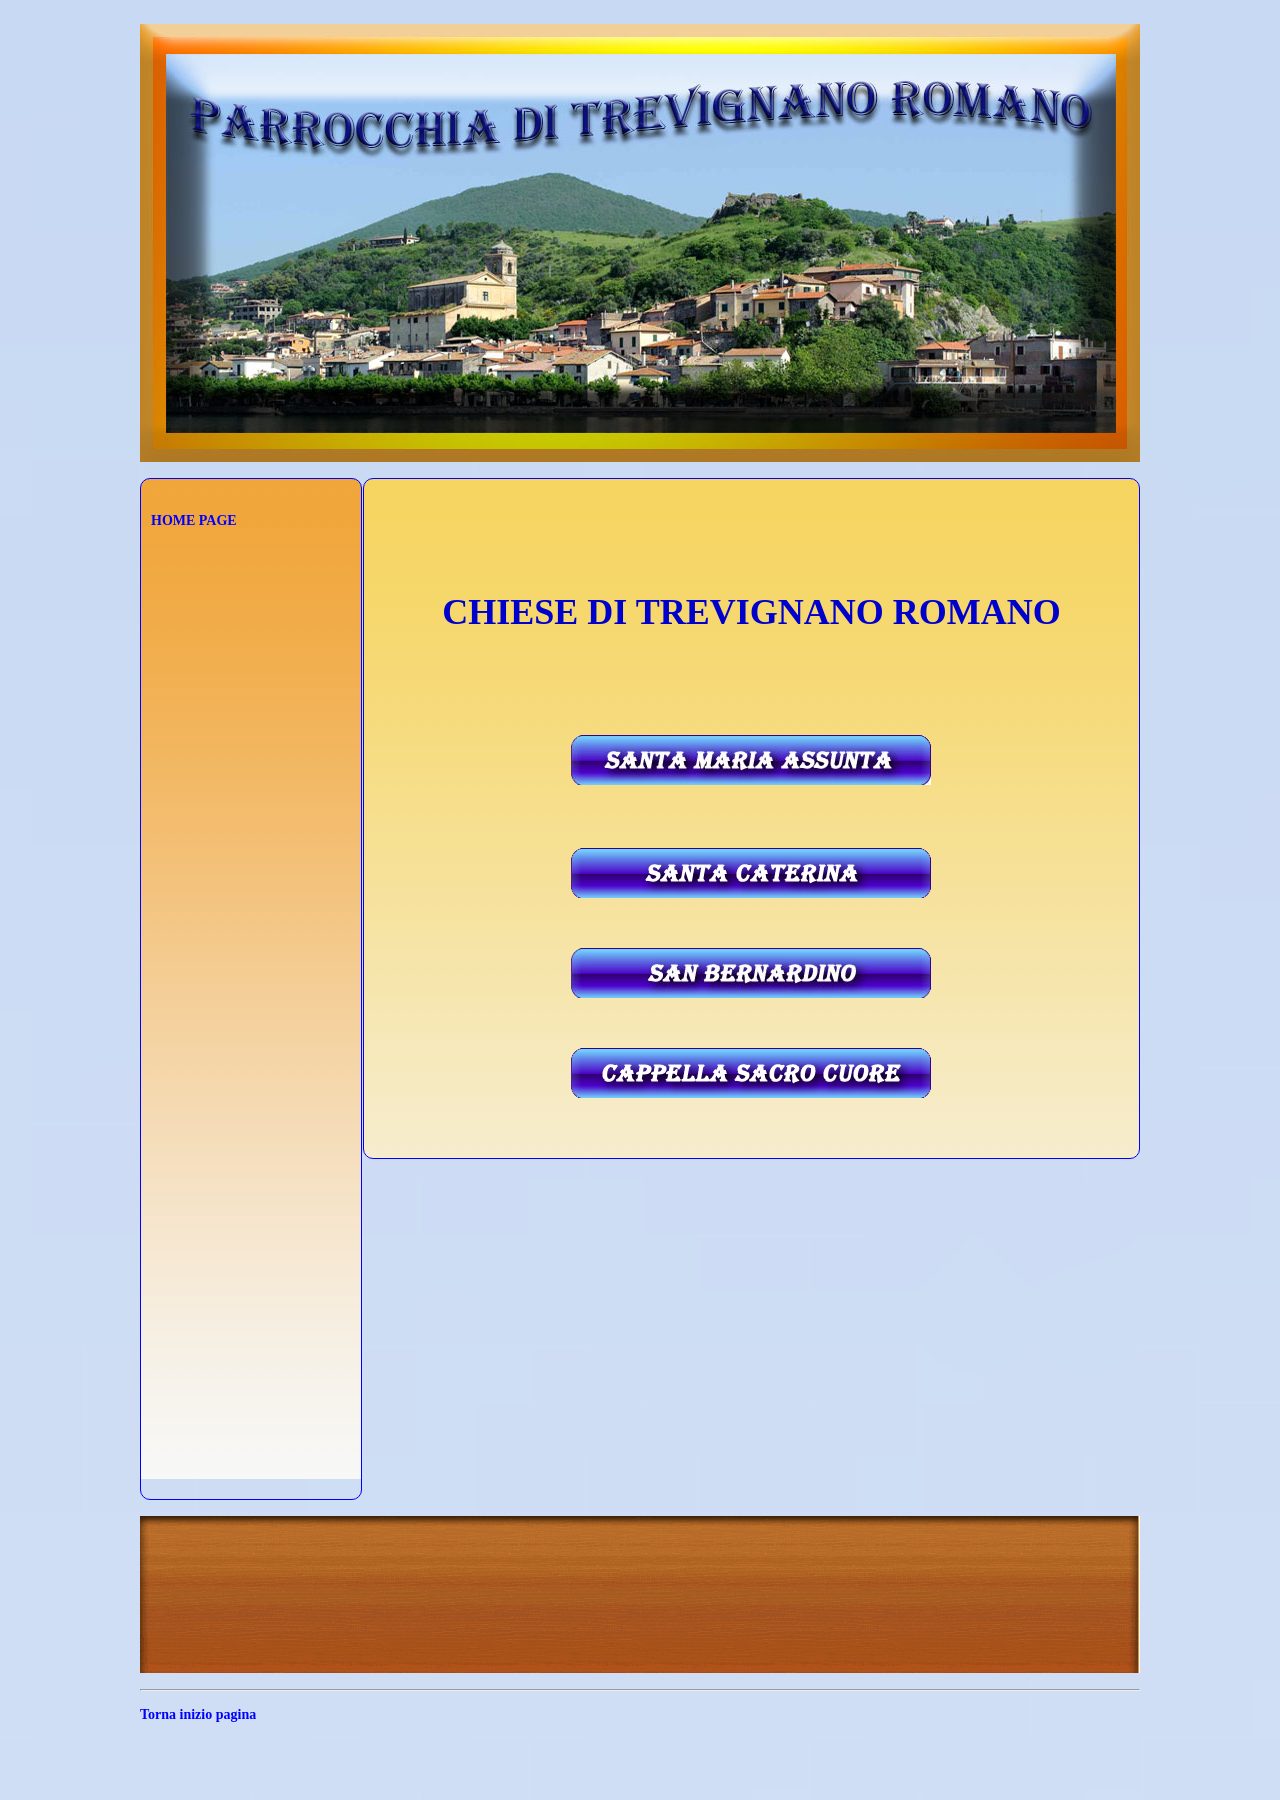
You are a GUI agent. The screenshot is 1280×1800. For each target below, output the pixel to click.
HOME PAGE (194, 520)
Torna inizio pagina (198, 1714)
